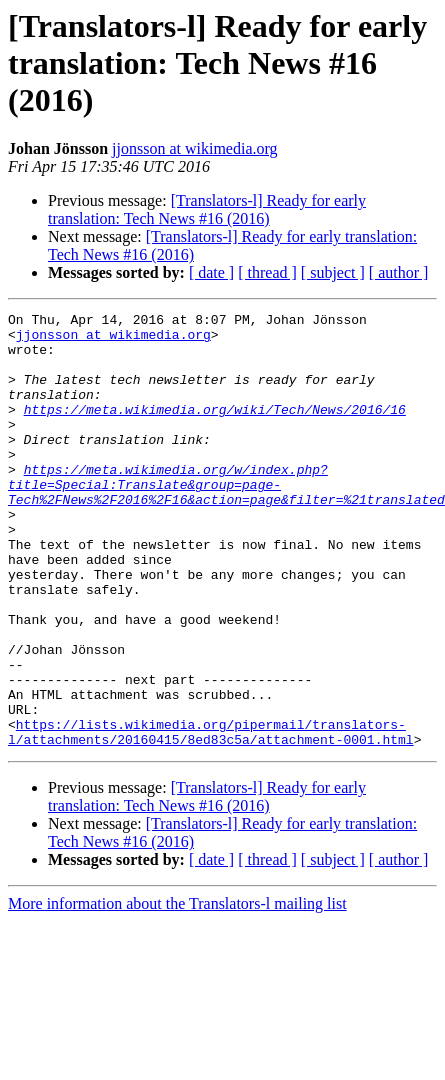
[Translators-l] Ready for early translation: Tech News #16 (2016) (207, 209)
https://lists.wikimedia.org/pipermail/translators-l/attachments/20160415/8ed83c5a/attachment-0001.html (211, 817)
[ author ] (399, 272)
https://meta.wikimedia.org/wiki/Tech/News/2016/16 (215, 430)
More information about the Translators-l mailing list (177, 990)
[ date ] (211, 272)
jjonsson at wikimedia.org (194, 148)
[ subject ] (333, 272)
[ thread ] (267, 272)
